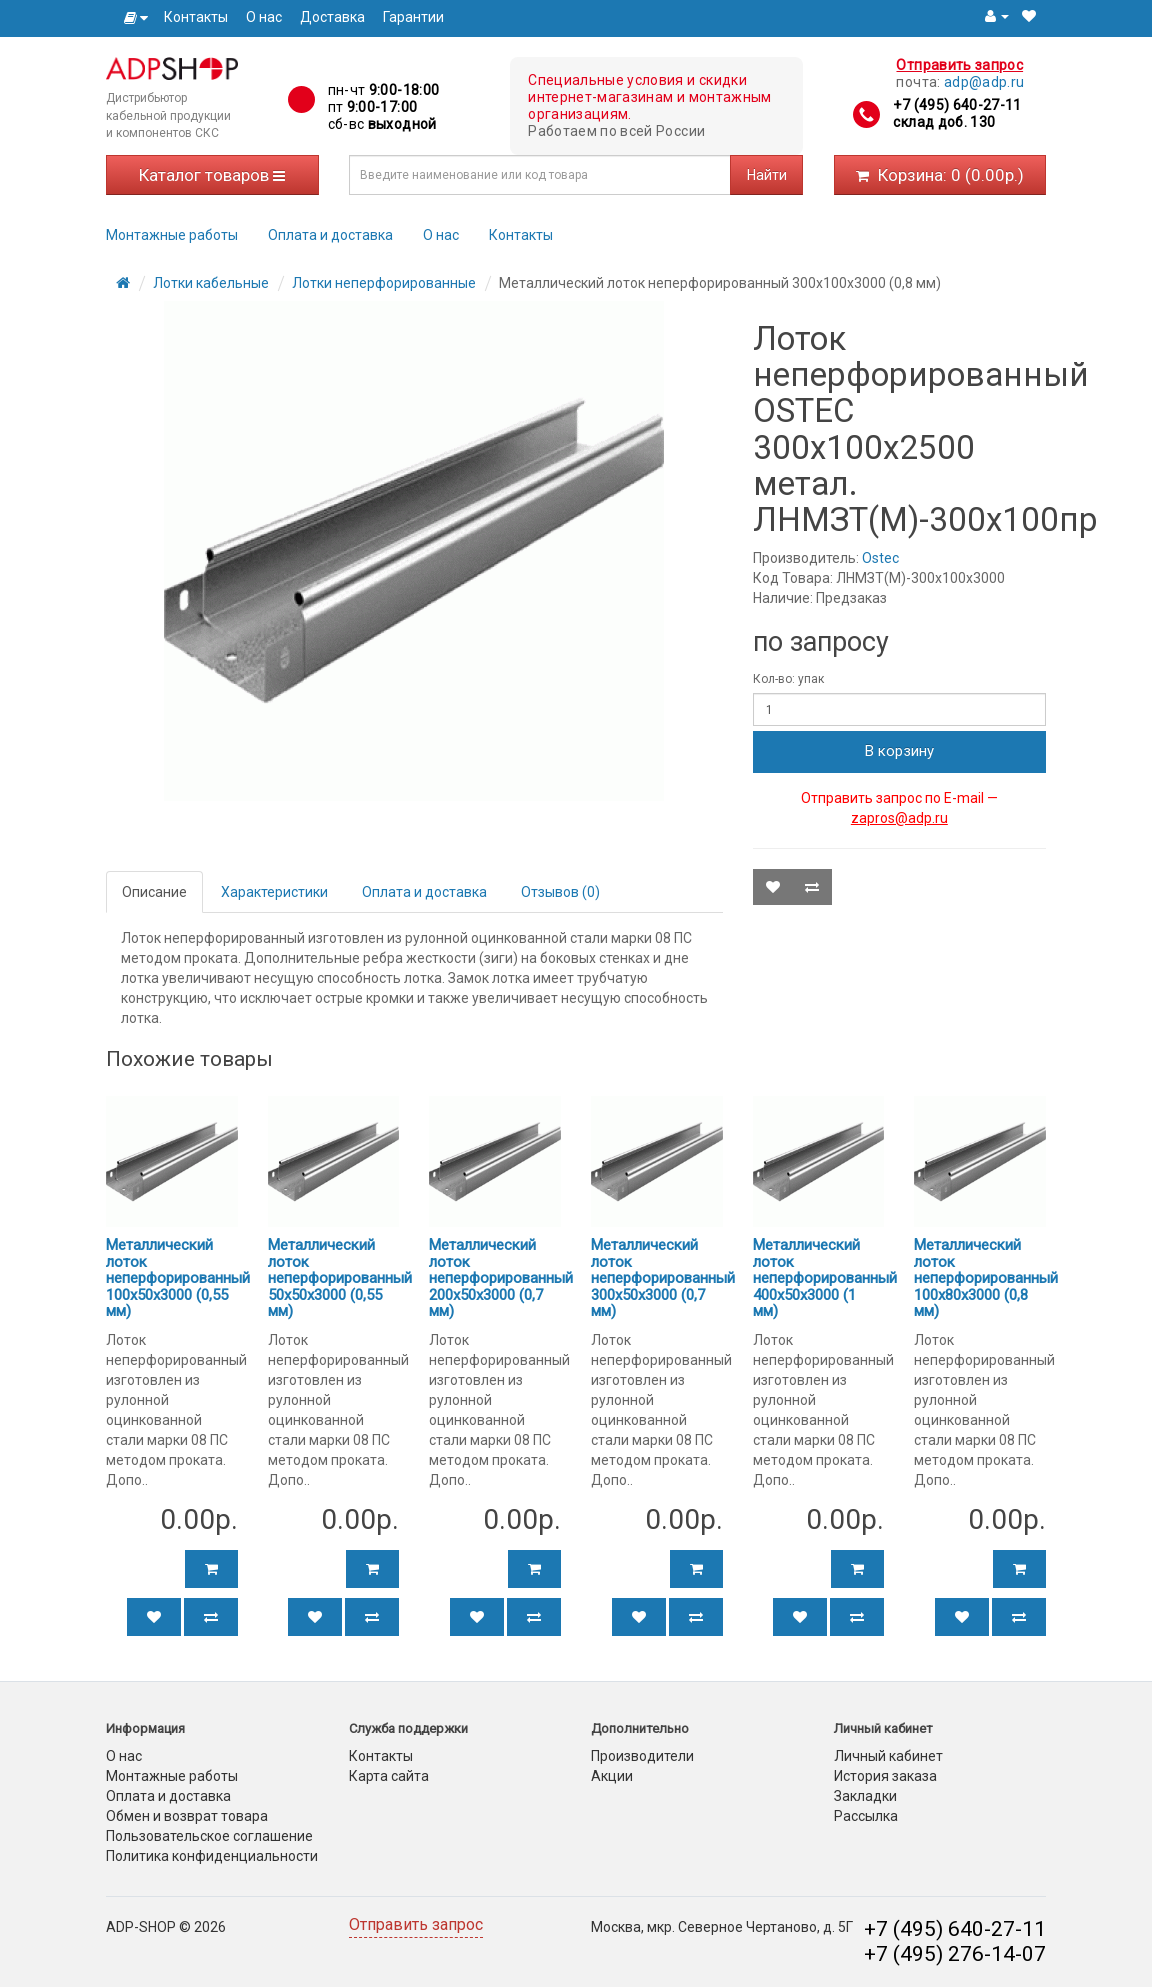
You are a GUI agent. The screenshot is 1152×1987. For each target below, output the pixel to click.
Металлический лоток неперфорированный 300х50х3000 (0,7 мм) (663, 1278)
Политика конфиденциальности (212, 1856)
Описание (154, 892)
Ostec (880, 558)
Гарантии (413, 17)
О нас (264, 17)
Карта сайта (389, 1776)
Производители (642, 1756)
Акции (612, 1776)
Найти (767, 175)
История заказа (885, 1776)
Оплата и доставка (330, 235)
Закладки (865, 1796)
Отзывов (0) (560, 892)
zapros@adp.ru (899, 818)
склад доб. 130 (944, 122)
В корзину (899, 751)
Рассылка (866, 1816)
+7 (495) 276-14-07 (955, 1954)
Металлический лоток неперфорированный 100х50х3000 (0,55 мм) (178, 1278)
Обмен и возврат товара (187, 1816)
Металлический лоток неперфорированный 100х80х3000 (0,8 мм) (986, 1278)
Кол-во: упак (788, 679)
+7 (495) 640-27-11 (957, 105)
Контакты (196, 17)
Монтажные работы (172, 235)
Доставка (332, 17)
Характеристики (274, 892)
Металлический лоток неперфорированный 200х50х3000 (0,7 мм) (501, 1278)
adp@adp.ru (984, 82)
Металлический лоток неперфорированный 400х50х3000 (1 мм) (825, 1278)
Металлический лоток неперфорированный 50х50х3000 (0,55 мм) (340, 1278)
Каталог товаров (212, 175)
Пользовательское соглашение (209, 1836)
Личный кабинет (888, 1756)
